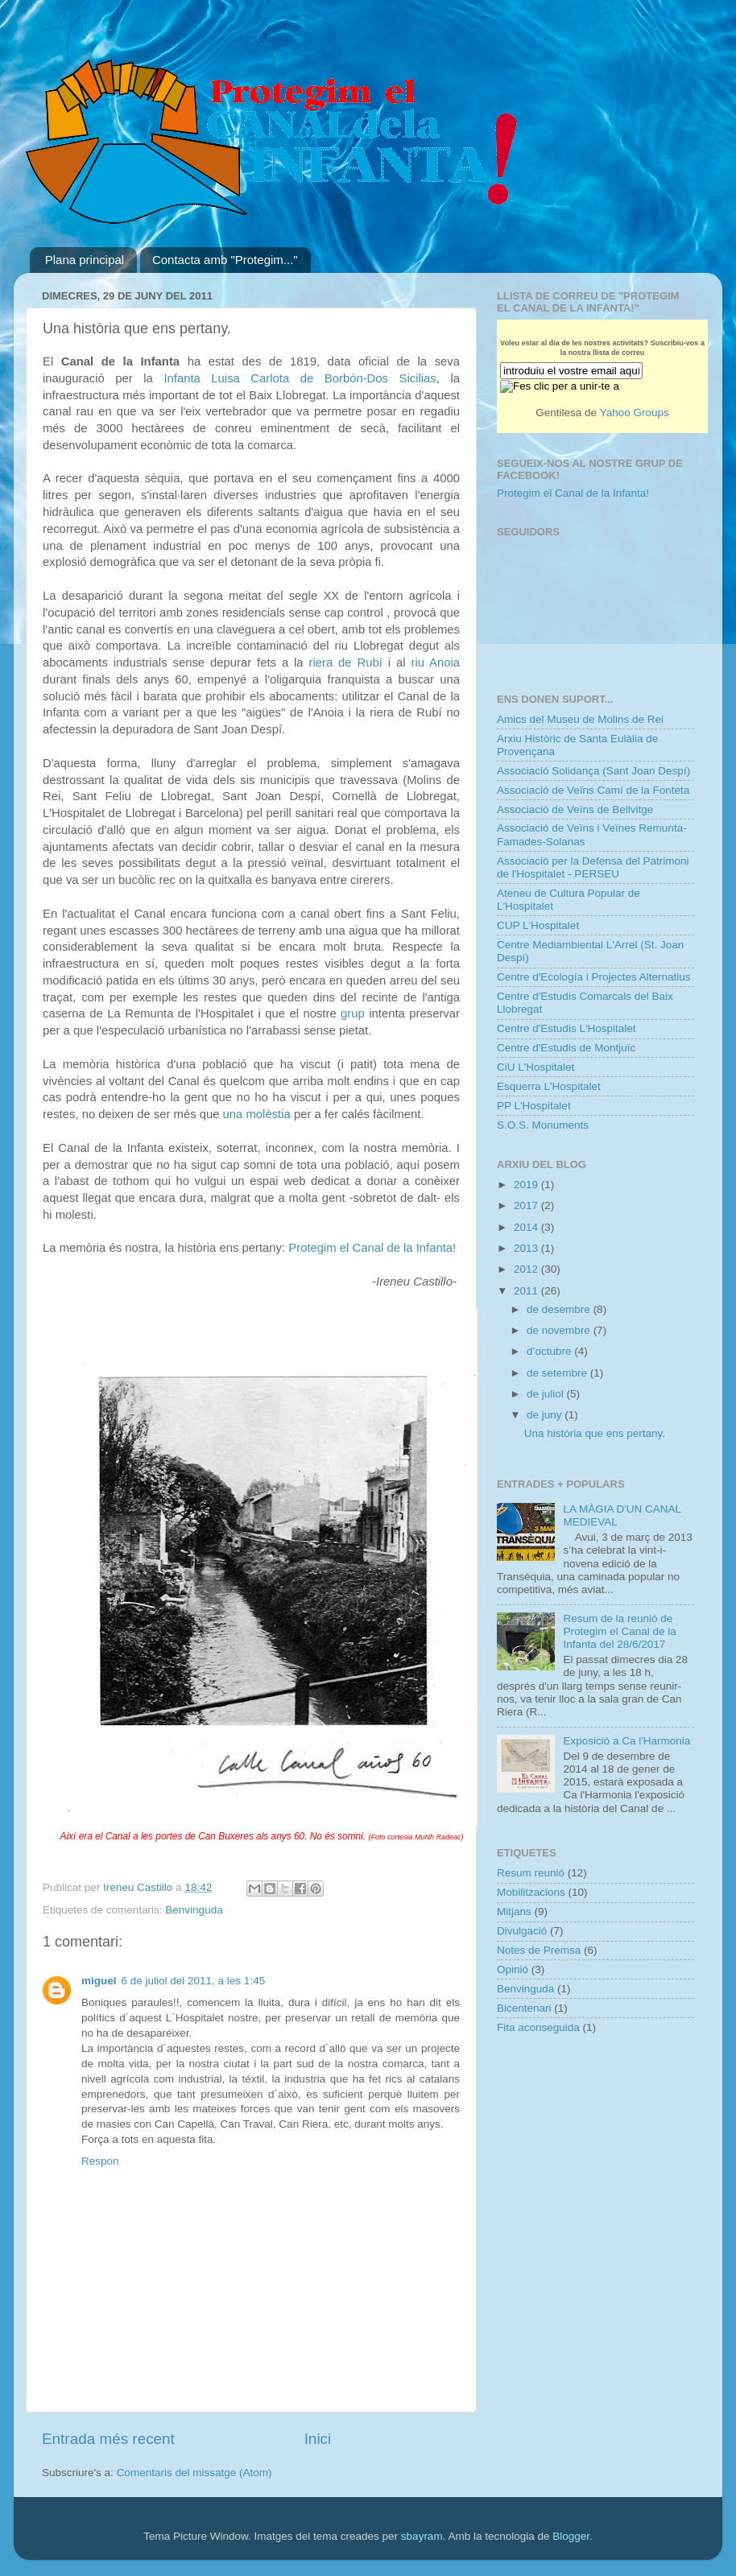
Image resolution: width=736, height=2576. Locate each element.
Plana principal (84, 259)
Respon (100, 2161)
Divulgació (522, 1931)
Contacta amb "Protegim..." (225, 259)
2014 (527, 1227)
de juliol (547, 1394)
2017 (527, 1205)
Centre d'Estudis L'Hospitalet (566, 1028)
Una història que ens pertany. (594, 1433)
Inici (318, 2438)
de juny (545, 1415)
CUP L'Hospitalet (538, 925)
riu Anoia (435, 662)
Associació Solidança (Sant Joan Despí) (593, 771)
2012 (527, 1269)
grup (353, 1013)
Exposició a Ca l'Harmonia (626, 1741)
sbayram (422, 2536)
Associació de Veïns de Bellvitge (575, 809)
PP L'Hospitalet (534, 1106)
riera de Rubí (345, 662)
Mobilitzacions (531, 1892)
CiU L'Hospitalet (535, 1067)
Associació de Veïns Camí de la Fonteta (593, 790)
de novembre (560, 1330)
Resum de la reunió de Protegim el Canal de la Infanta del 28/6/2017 (619, 1631)
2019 (527, 1185)
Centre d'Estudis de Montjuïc (566, 1048)
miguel (99, 1981)
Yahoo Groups (634, 413)
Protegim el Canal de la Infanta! (372, 1247)
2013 (527, 1248)
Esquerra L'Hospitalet (549, 1086)
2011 (527, 1291)
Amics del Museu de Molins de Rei (580, 719)
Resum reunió (530, 1873)
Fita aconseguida (538, 2027)
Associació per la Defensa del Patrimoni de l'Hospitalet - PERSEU (593, 867)
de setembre (558, 1373)
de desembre (560, 1309)
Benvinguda (193, 1910)
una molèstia (257, 1114)
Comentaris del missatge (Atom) (194, 2473)
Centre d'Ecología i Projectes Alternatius (593, 977)
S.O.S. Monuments (543, 1125)
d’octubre (550, 1351)
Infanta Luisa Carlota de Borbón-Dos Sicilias (299, 378)
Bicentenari (524, 2008)
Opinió (512, 1969)
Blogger (570, 2536)
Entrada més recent (108, 2438)
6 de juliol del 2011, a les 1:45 (194, 1981)
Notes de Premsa (539, 1950)
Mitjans (514, 1911)
